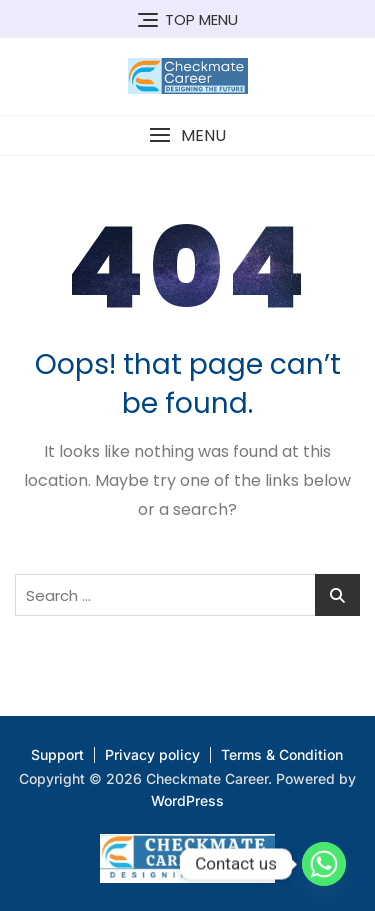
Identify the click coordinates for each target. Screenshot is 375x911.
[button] (187, 135)
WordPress (187, 800)
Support (57, 754)
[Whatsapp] (324, 864)
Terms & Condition (282, 754)
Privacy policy (152, 754)
